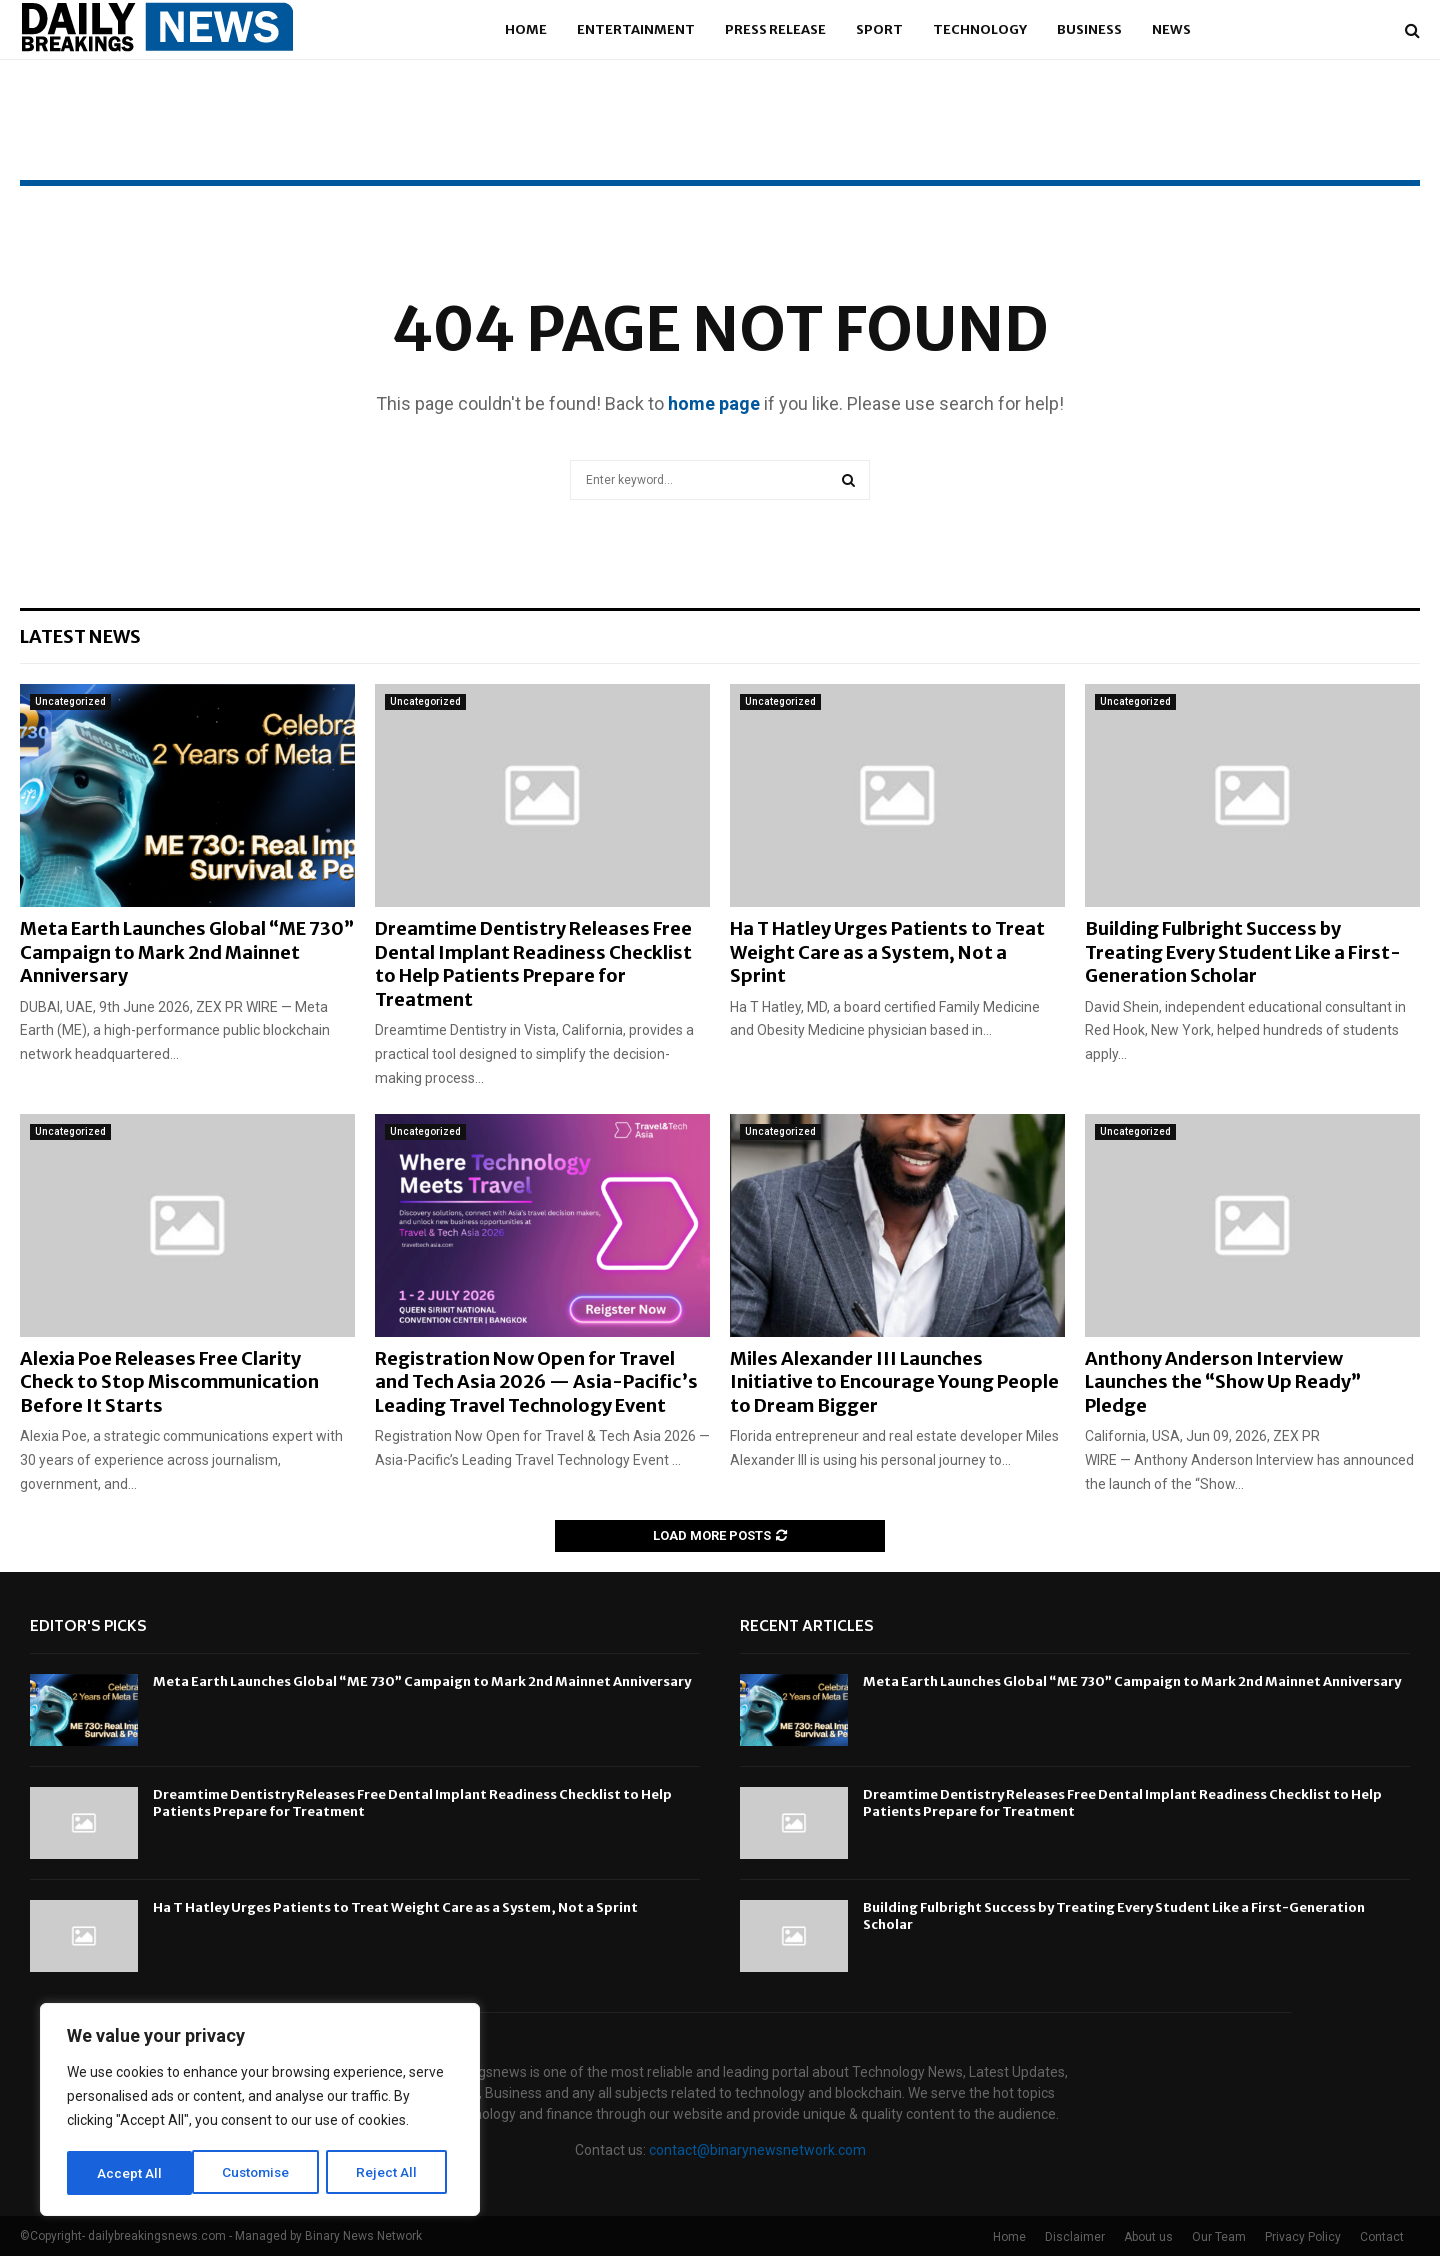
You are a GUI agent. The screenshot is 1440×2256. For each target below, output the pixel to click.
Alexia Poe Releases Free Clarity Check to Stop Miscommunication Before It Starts (169, 1382)
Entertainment (636, 29)
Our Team (1219, 2237)
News (1171, 29)
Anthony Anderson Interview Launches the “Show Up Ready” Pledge (1223, 1382)
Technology (980, 29)
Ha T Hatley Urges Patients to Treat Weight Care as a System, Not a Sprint (887, 952)
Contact (1382, 2237)
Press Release (775, 29)
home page (714, 403)
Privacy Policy (1303, 2237)
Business (1089, 29)
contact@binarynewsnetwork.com (757, 2150)
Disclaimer (1075, 2237)
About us (1148, 2237)
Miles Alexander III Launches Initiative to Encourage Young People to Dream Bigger (894, 1382)
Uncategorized (70, 701)
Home (526, 29)
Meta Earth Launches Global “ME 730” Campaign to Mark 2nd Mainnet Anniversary (187, 952)
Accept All (391, 2173)
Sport (879, 29)
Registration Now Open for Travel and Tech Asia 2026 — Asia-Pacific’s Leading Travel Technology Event (536, 1382)
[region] (260, 2111)
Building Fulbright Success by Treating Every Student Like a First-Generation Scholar (1243, 952)
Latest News (80, 636)
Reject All (263, 2173)
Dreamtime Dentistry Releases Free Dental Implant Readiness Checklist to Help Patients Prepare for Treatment (533, 963)
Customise (131, 2173)
